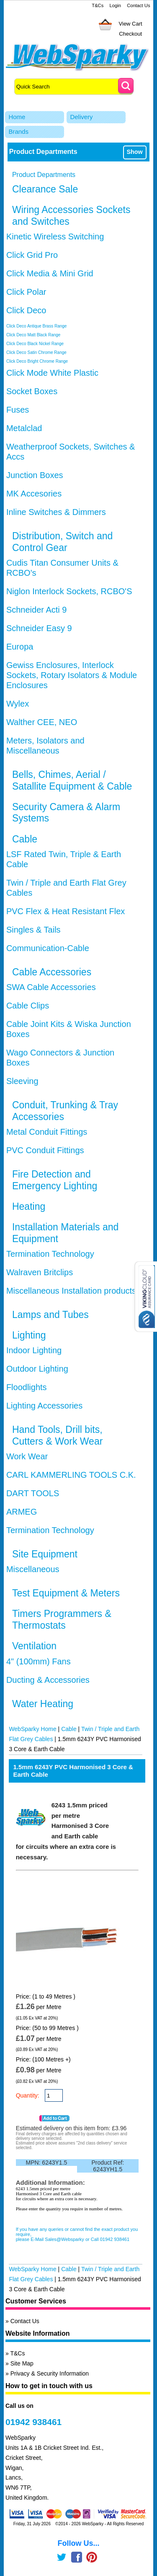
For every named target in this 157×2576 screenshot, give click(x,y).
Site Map (21, 2363)
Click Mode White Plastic (52, 372)
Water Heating (42, 1703)
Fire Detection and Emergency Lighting (54, 1180)
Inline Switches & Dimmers (56, 512)
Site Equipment (44, 1554)
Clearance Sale (45, 189)
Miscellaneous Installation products (71, 1290)
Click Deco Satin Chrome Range (36, 352)
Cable (24, 839)
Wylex (17, 703)
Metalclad (24, 428)
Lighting (29, 1335)
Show (134, 151)
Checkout (130, 34)
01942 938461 (33, 2422)
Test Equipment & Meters (66, 1593)
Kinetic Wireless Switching (55, 236)
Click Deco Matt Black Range (33, 335)
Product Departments (43, 174)
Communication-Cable (47, 948)
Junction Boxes (34, 475)
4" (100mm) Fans (38, 1661)
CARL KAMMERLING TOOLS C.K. (71, 1474)
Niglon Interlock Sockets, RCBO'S (69, 591)
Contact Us (138, 5)
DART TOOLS (32, 1493)
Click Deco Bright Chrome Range (37, 361)
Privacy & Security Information (49, 2373)
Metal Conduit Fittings (46, 1131)
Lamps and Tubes (50, 1314)
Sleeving (22, 1081)
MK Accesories (34, 493)
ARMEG (21, 1511)
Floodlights (26, 1387)
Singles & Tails (33, 929)
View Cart (130, 24)
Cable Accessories (51, 972)
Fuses (17, 409)
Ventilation (34, 1645)
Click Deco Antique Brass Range (36, 326)
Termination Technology (50, 1253)
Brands (18, 131)
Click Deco (26, 310)
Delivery (81, 116)
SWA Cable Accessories (51, 987)
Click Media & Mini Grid (49, 273)
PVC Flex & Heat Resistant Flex (65, 911)
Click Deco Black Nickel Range (35, 343)
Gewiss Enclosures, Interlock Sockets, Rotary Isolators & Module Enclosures (71, 675)
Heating (28, 1206)
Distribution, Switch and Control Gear (62, 541)
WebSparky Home (32, 1729)
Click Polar (26, 291)
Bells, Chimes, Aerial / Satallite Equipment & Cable (72, 780)
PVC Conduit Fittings (45, 1150)
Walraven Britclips (39, 1272)
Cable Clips (27, 1005)
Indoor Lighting (34, 1350)
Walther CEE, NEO (41, 722)
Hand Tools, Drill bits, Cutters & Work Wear (57, 1435)
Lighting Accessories (44, 1405)
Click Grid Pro (32, 255)
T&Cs (97, 5)
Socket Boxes (31, 391)
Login (115, 5)
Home (16, 116)
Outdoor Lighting (37, 1368)
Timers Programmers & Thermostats (61, 1619)
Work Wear (27, 1456)
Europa (19, 646)
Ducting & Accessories (48, 1679)
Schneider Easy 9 (39, 628)
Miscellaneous (32, 1569)
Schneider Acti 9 (36, 609)
